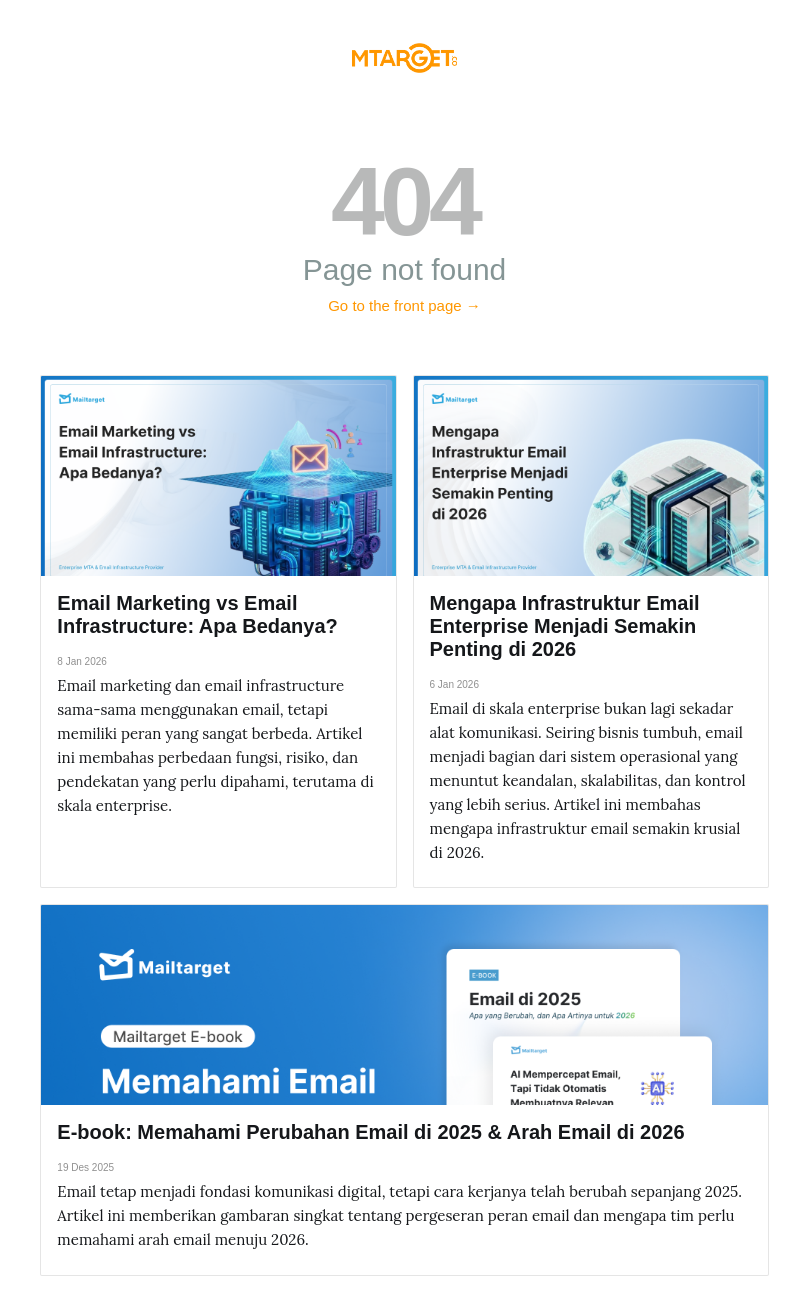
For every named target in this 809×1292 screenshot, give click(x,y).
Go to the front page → (404, 305)
